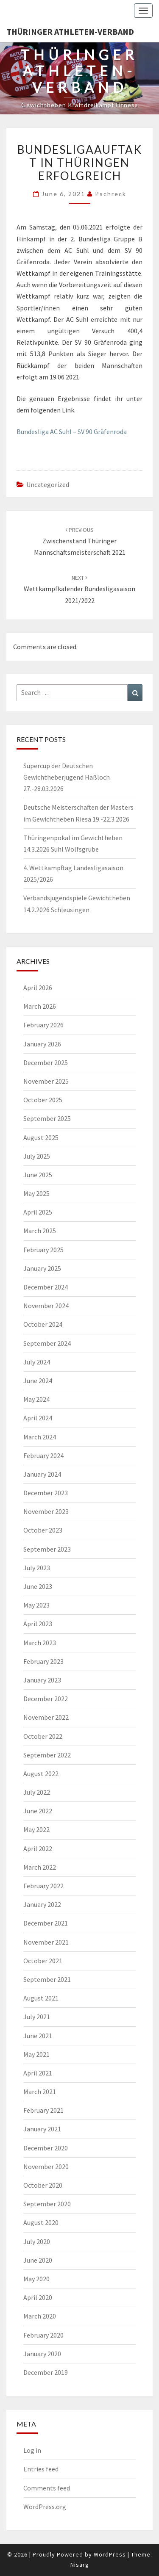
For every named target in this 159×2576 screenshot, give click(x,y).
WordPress (110, 2554)
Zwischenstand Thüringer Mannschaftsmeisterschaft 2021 (80, 541)
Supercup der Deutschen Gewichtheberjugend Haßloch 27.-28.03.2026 (66, 777)
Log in (32, 2450)
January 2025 (42, 1268)
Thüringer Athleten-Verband (70, 31)
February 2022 (43, 1886)
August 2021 (41, 1998)
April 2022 (37, 1848)
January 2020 (42, 2353)
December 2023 (45, 1493)
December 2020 (45, 2148)
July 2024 (36, 1362)
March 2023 (39, 1642)
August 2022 (41, 1773)
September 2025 (47, 1118)
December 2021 (45, 1923)
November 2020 (46, 2166)
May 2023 (36, 1605)
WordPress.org (44, 2506)
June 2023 (37, 1586)
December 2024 (45, 1287)
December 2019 (45, 2372)
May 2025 (36, 1193)
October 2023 (42, 1530)
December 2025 (45, 1062)
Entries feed (41, 2469)
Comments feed (46, 2488)
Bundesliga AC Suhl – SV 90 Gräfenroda (72, 431)
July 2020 (36, 2241)
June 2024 (37, 1380)
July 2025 (36, 1156)
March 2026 (39, 1006)
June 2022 (37, 1811)
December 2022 (45, 1698)
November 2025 (46, 1081)
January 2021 (42, 2129)
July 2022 (36, 1792)
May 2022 (36, 1829)
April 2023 (37, 1623)
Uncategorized (47, 484)
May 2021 (36, 2054)
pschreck (110, 193)
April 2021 (37, 2073)
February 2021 (43, 2110)
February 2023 (43, 1661)
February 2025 (43, 1249)
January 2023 (42, 1680)
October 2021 (42, 1960)
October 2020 (42, 2185)
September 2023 (47, 1549)
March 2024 (39, 1437)
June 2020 (37, 2260)
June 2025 (37, 1174)
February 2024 (43, 1455)
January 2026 (42, 1044)
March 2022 (39, 1867)
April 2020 (37, 2297)
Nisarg (79, 2564)
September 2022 (47, 1755)
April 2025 (37, 1212)
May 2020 (36, 2278)
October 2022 (42, 1736)
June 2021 (37, 2035)
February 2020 (43, 2335)
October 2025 (42, 1100)
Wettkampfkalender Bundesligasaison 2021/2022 (79, 589)
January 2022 (42, 1904)
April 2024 (37, 1418)
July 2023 (36, 1567)
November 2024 (46, 1305)
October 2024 (42, 1324)
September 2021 (47, 1979)
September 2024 (47, 1343)
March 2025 (39, 1230)
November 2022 (46, 1717)
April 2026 (37, 987)
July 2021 (36, 2016)
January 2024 (42, 1474)
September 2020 (47, 2204)
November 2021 (46, 1942)
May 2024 (36, 1399)
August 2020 (41, 2222)
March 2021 (39, 2091)
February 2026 (43, 1025)
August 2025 (41, 1137)
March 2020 (39, 2316)
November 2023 (46, 1511)
